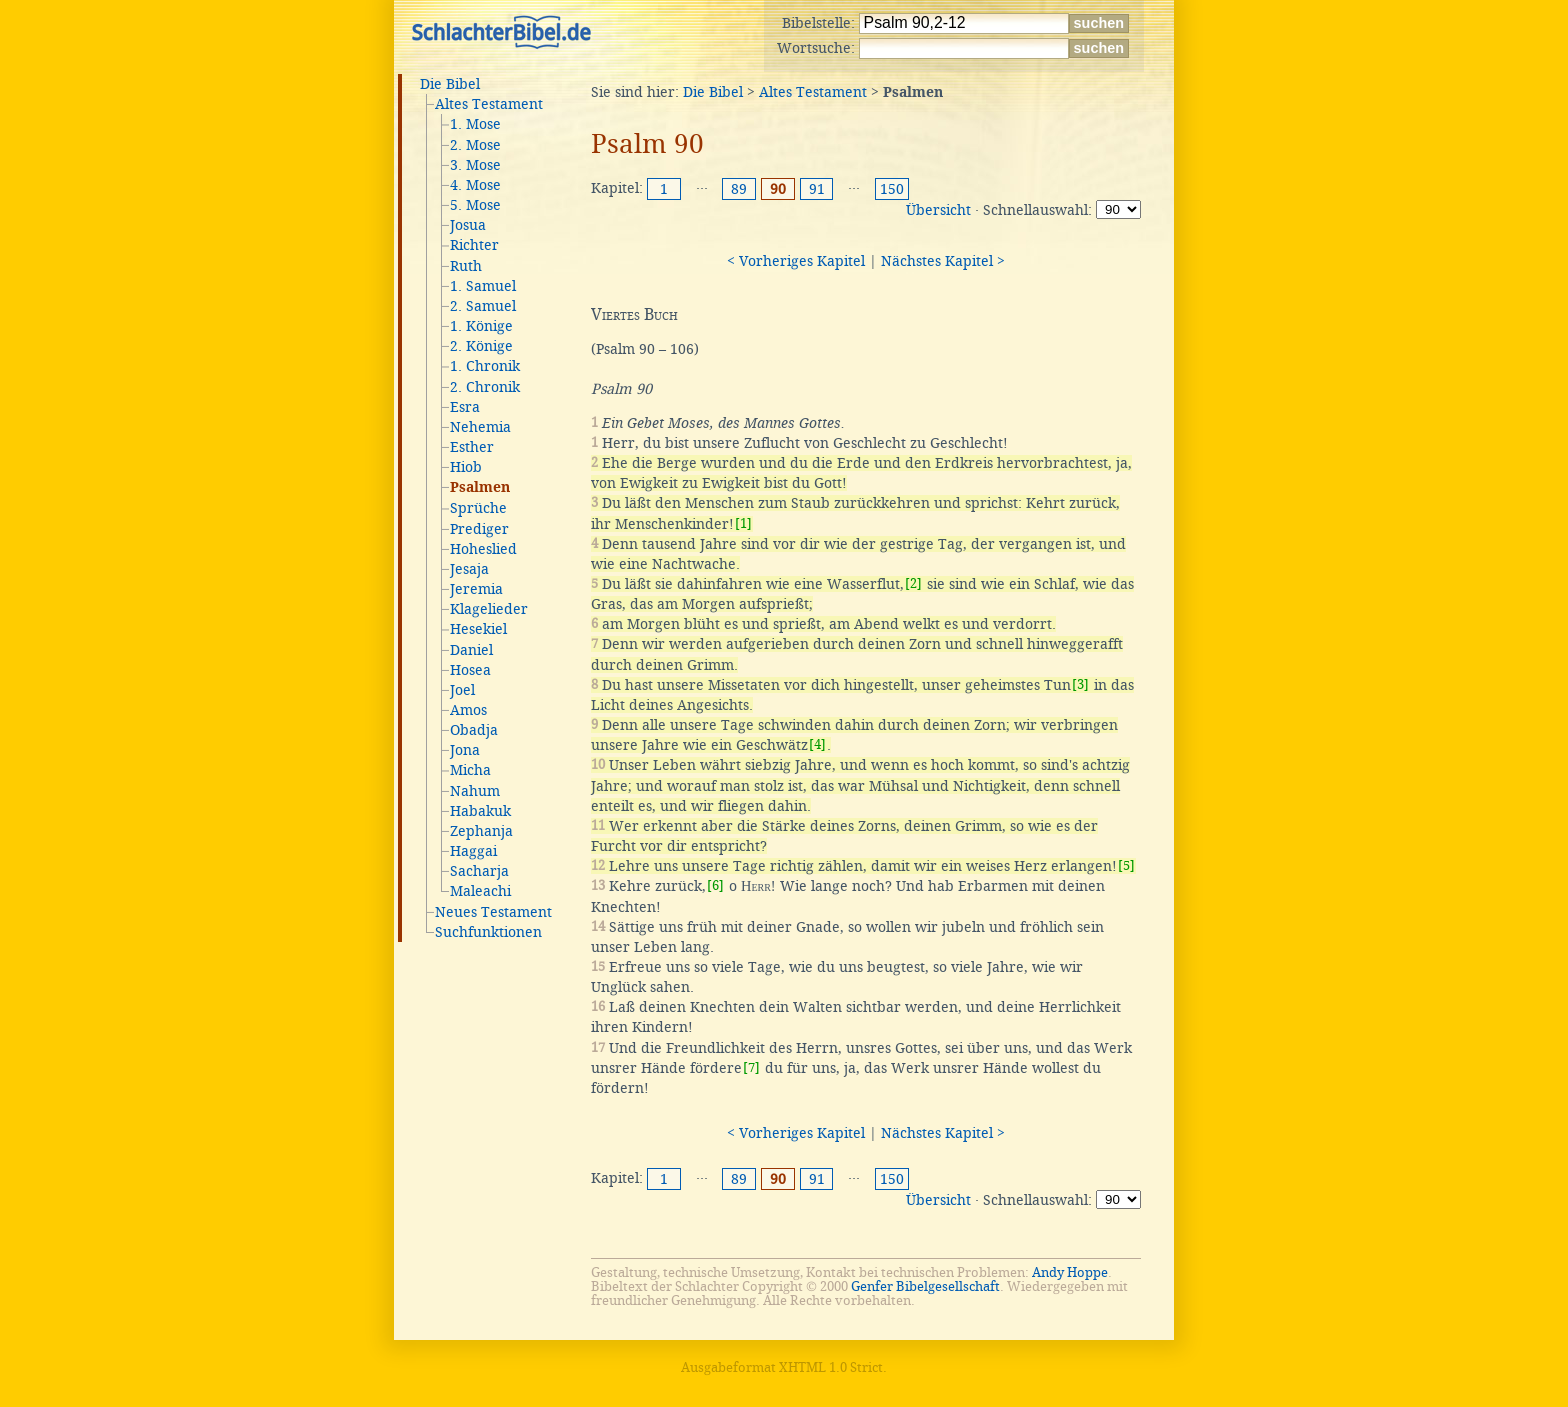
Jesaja (469, 569)
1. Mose (475, 124)
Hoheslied (483, 549)
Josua (468, 225)
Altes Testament (489, 104)
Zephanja (481, 831)
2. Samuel (483, 306)
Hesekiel (478, 629)
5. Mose (475, 205)
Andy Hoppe (1070, 1272)
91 (817, 189)
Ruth (466, 266)
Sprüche (478, 508)
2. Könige (481, 346)
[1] (743, 523)
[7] (751, 1067)
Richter (474, 245)
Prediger (479, 529)
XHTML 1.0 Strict (831, 1367)
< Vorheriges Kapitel (796, 261)
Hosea (470, 670)
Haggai (473, 851)
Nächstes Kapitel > (943, 261)
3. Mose (475, 165)
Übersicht (938, 210)
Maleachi (480, 891)
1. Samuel (483, 286)
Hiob (466, 467)
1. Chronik (485, 366)
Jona (465, 750)
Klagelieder (489, 609)
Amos (468, 710)
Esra (465, 407)
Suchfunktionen (488, 932)
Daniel (471, 650)
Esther (472, 447)
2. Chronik (485, 387)
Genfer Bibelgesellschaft (925, 1286)
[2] (913, 583)
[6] (715, 885)
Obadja (474, 730)
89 (739, 189)
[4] (817, 744)
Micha (470, 770)
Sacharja (479, 871)
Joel (462, 690)
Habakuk (480, 811)
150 (892, 189)
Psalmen (480, 488)
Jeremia (476, 589)
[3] (1080, 684)
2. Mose (475, 145)
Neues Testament (493, 912)
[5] (1126, 865)
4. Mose (475, 185)
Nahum (475, 791)
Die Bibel (450, 84)
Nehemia (480, 427)
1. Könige (481, 326)
